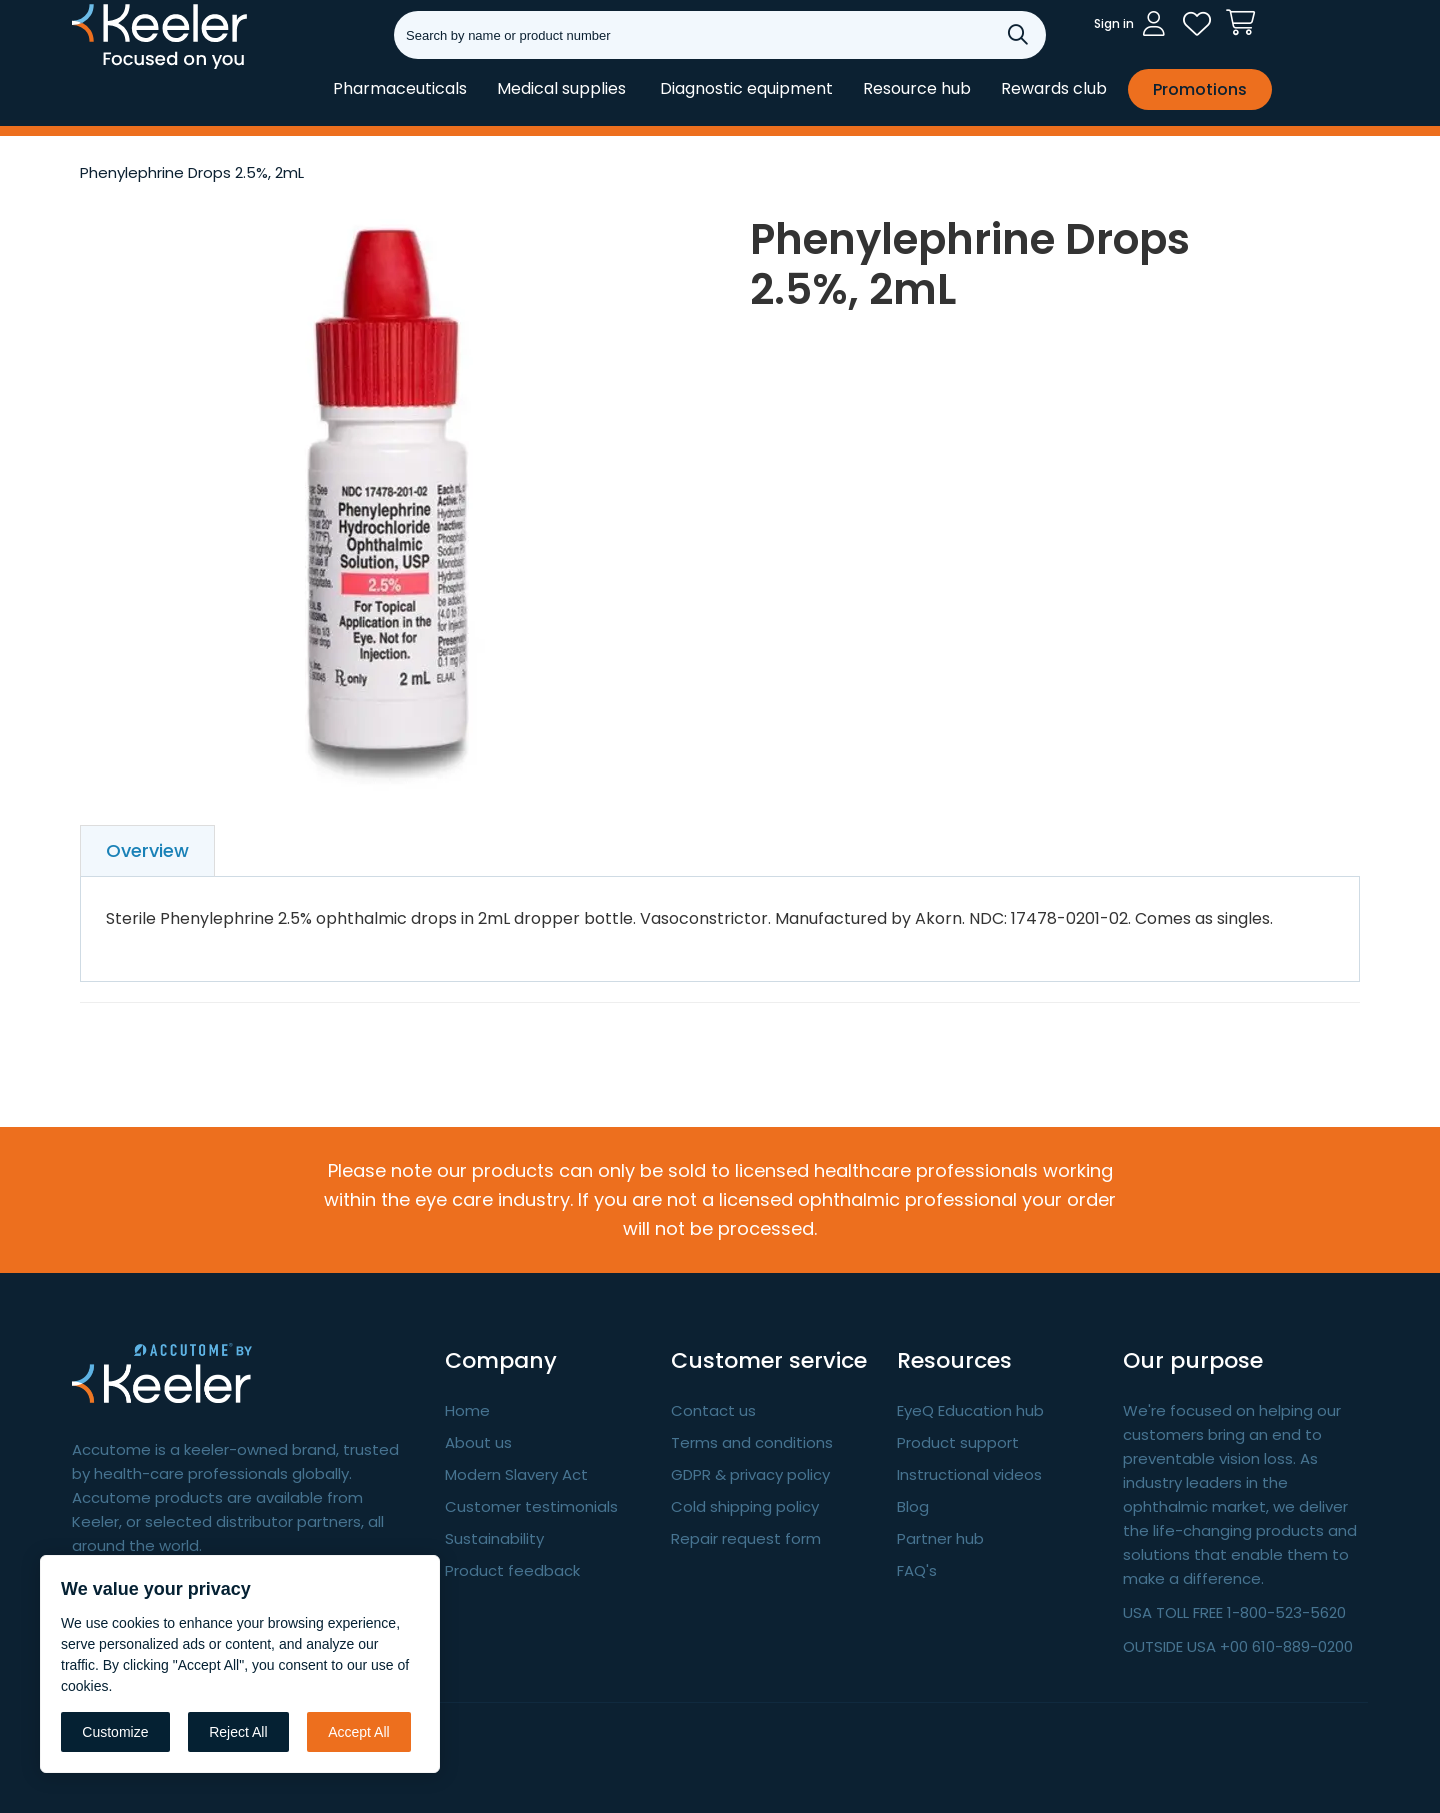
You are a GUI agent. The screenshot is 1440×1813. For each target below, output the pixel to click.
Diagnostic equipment (746, 88)
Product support (958, 1442)
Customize (115, 1732)
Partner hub (940, 1538)
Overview (147, 850)
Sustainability (494, 1538)
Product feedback (512, 1570)
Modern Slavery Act (516, 1474)
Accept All (358, 1732)
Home (467, 1410)
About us (478, 1442)
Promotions (1200, 89)
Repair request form (746, 1538)
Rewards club (1054, 88)
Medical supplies (561, 88)
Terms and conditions (752, 1442)
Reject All (238, 1732)
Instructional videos (969, 1474)
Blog (913, 1506)
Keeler (97, 68)
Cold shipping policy (745, 1506)
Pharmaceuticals (400, 88)
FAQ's (917, 1570)
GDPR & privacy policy (750, 1474)
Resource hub (917, 88)
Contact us (713, 1410)
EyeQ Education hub (970, 1410)
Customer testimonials (531, 1506)
